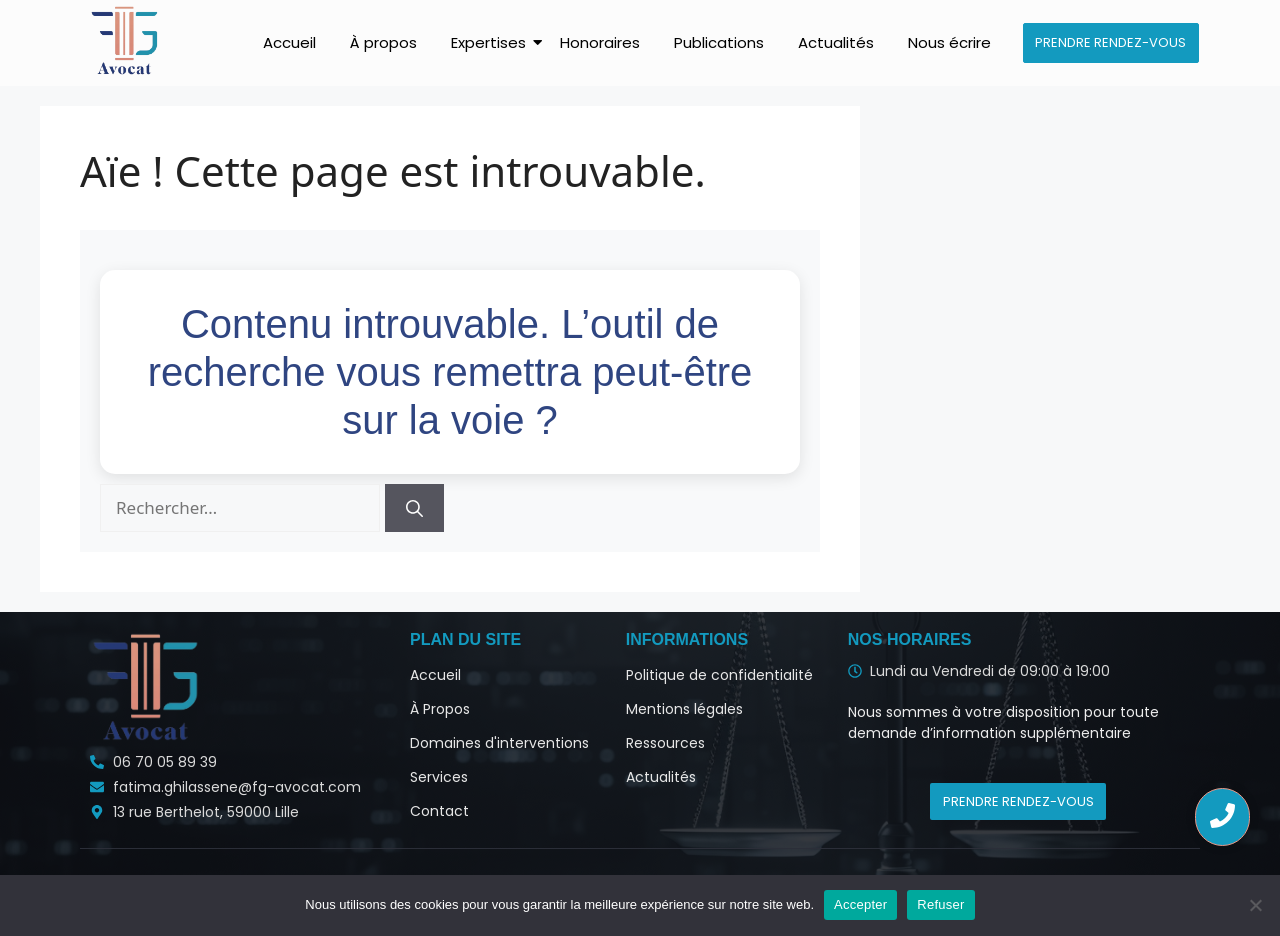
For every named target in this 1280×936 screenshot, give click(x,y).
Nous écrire (949, 42)
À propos (383, 42)
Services (439, 777)
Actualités (836, 42)
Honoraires (600, 42)
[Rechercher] (414, 508)
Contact (439, 811)
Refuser (940, 904)
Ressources (665, 743)
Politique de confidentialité (719, 675)
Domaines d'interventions (499, 743)
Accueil (289, 42)
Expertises (492, 42)
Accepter (860, 904)
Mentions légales (684, 709)
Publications (719, 42)
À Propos (440, 709)
